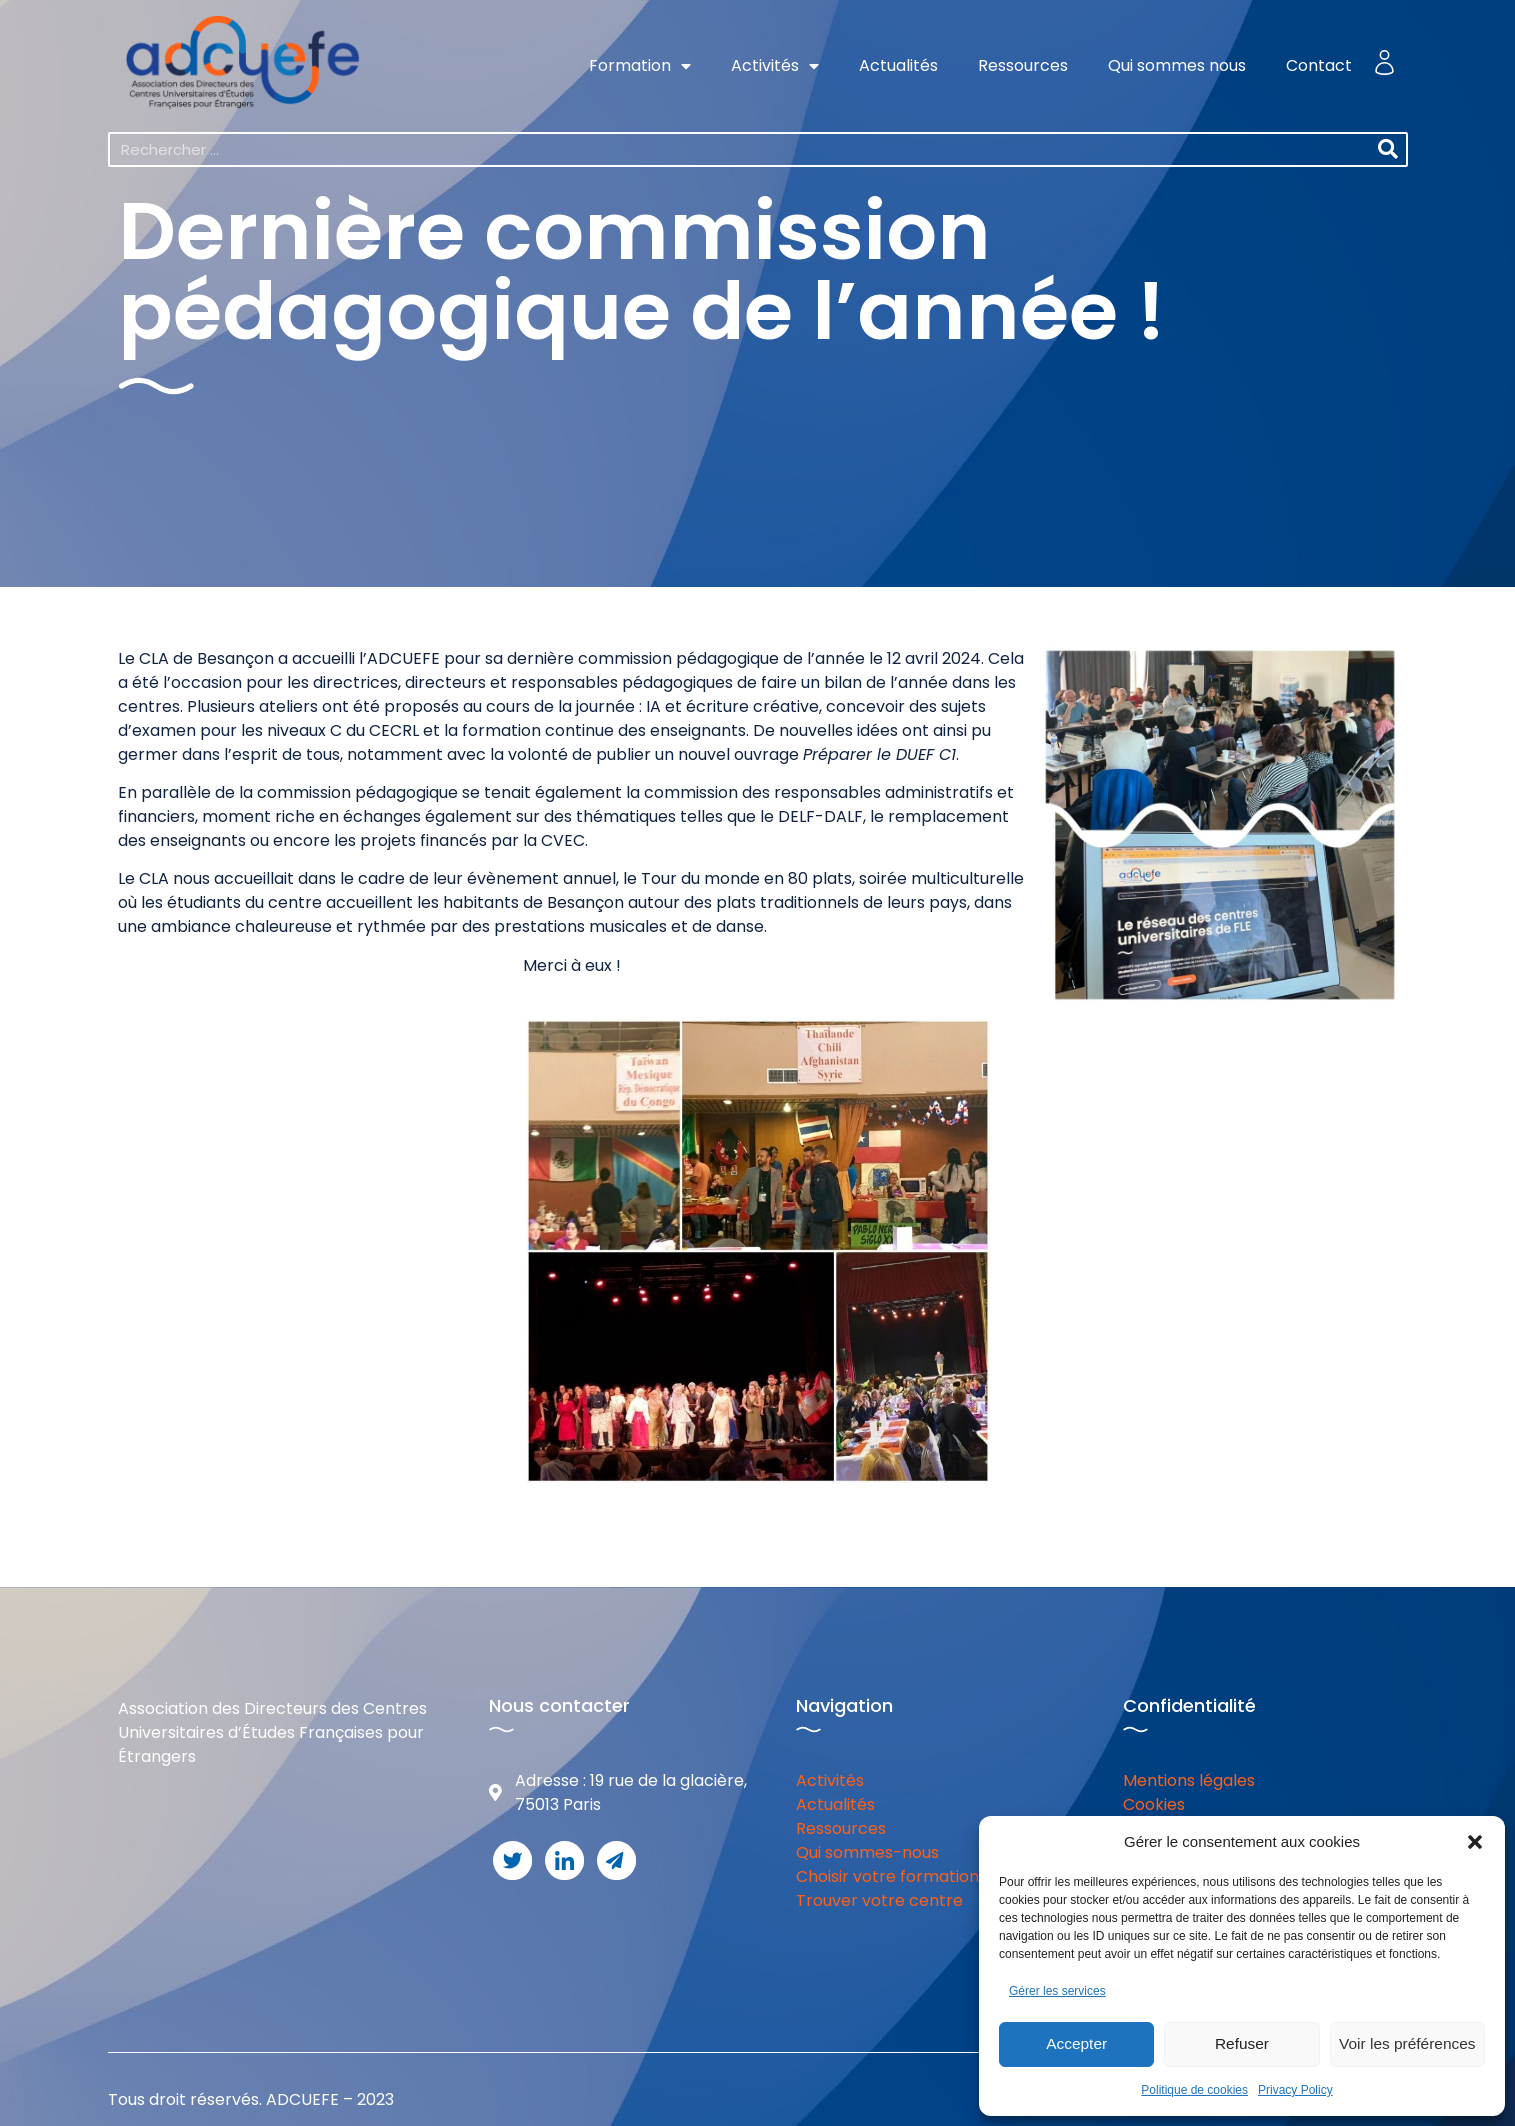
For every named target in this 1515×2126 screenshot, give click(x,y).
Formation (640, 66)
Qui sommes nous (1177, 65)
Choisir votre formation (887, 1876)
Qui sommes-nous (867, 1852)
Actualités (898, 65)
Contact (1319, 65)
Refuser (1242, 2044)
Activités (775, 66)
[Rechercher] (1388, 149)
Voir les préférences (1407, 2044)
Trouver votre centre (879, 1900)
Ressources (1023, 65)
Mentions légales (1189, 1780)
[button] (1475, 1842)
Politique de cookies (1194, 2090)
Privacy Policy (1295, 2090)
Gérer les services (1057, 1991)
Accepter (1076, 2044)
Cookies (1154, 1804)
